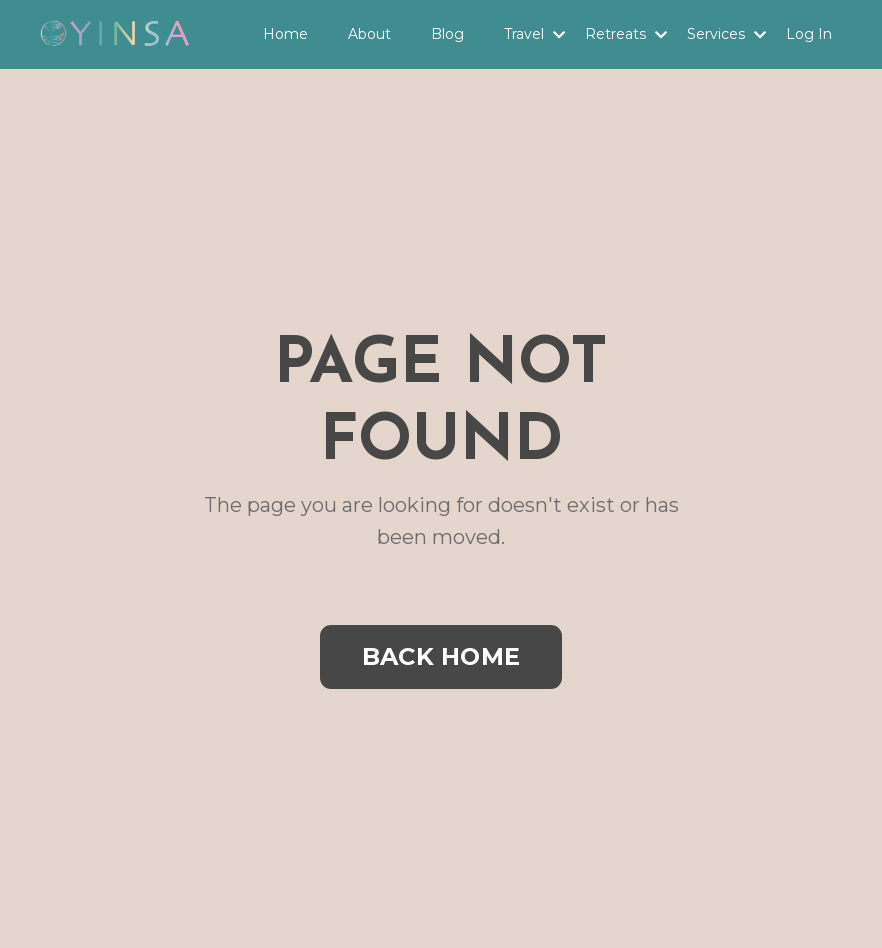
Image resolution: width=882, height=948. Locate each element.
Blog (447, 34)
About (369, 34)
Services (726, 34)
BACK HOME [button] (441, 656)
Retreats (626, 34)
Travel (534, 34)
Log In (809, 34)
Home (285, 34)
